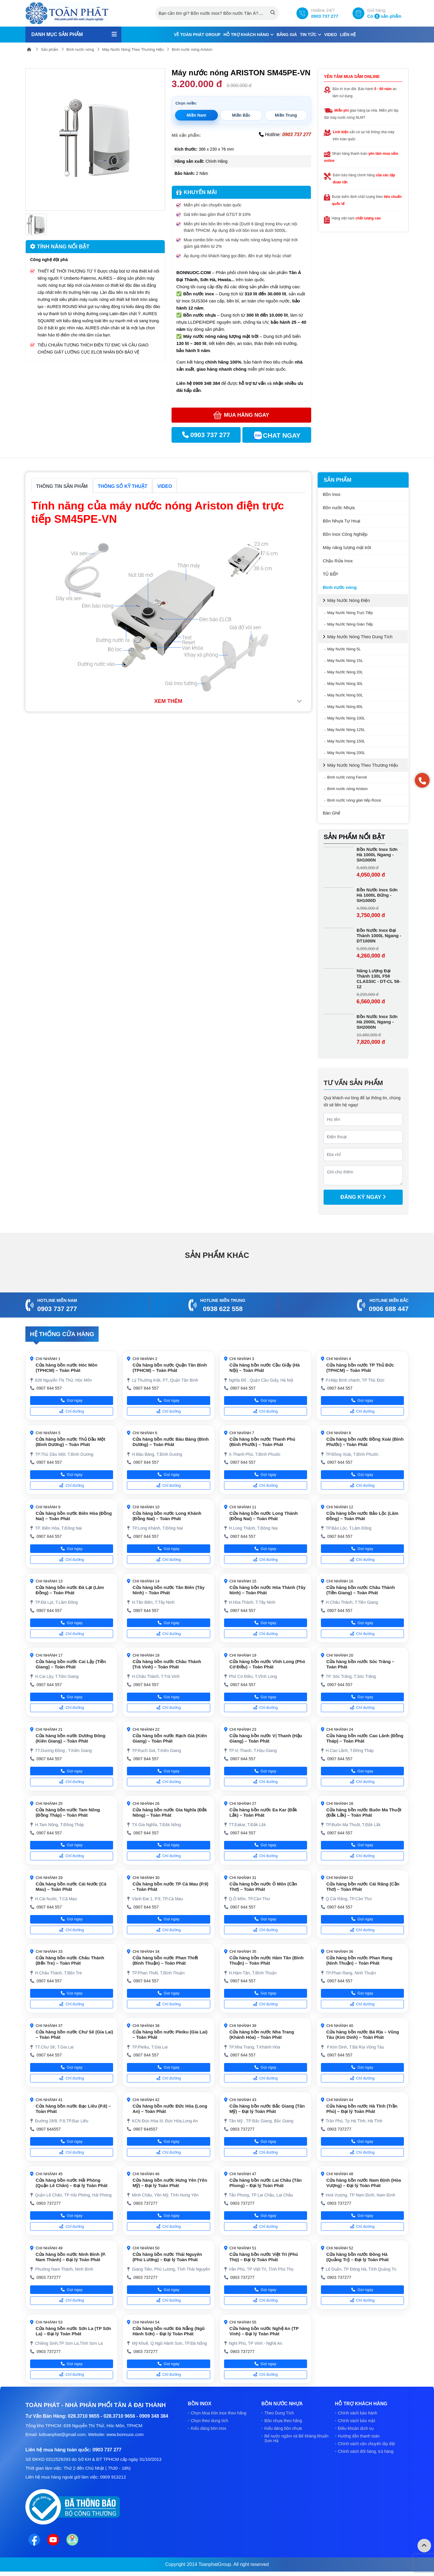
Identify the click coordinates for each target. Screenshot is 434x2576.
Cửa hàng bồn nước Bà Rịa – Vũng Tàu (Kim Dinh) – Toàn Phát (362, 2034)
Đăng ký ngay (363, 1197)
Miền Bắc (241, 115)
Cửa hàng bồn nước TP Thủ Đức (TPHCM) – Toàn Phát (360, 1367)
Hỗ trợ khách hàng (248, 34)
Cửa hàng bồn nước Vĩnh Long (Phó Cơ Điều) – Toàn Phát (267, 1664)
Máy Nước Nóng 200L (346, 752)
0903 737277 (242, 2129)
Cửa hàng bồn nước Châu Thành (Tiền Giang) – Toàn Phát (360, 1590)
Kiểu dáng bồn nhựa (283, 2428)
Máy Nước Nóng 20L (345, 672)
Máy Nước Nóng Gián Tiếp (350, 624)
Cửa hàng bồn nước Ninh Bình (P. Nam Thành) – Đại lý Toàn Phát (71, 2257)
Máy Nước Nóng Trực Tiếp (350, 612)
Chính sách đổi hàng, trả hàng (366, 2451)
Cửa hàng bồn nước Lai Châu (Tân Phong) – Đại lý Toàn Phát (265, 2183)
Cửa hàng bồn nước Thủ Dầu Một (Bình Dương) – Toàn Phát (70, 1442)
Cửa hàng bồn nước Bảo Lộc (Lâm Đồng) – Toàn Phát (362, 1516)
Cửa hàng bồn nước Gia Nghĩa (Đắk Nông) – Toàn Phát (170, 1812)
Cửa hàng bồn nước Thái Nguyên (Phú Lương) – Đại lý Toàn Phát (167, 2257)
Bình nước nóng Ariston (192, 49)
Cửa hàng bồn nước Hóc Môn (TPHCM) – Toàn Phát (66, 1367)
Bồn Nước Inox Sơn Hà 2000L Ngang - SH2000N (377, 1022)
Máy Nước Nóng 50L (345, 695)
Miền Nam (196, 115)
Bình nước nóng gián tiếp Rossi (354, 800)
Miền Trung (286, 115)
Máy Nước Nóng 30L (345, 683)
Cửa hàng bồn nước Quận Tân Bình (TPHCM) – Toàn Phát (170, 1367)
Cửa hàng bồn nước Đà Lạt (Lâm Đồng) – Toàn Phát (70, 1590)
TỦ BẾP (330, 574)
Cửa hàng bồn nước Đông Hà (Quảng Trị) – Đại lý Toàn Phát (357, 2257)
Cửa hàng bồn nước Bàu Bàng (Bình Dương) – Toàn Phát (171, 1442)
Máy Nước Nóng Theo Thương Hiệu (133, 49)
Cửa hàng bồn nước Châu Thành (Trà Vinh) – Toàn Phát (167, 1664)
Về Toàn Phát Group (197, 34)
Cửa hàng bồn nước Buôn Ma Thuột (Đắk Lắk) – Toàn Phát (363, 1812)
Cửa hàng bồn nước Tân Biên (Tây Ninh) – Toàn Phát (169, 1590)
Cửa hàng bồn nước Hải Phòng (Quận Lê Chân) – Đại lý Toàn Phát (71, 2183)
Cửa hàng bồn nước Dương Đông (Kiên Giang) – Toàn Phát (70, 1738)
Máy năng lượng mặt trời (347, 547)
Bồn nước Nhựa (339, 507)
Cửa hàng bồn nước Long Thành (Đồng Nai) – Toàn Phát (263, 1516)
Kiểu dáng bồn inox (208, 2428)
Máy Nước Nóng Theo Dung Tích (359, 636)
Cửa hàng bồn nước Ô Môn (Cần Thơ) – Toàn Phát (263, 1886)
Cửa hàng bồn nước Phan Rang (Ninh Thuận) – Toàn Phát (359, 1960)
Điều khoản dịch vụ (356, 2428)
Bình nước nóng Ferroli (347, 777)
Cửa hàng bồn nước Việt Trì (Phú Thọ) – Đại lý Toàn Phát (263, 2257)
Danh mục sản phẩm (57, 34)
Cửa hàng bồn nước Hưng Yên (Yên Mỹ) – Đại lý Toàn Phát (170, 2183)
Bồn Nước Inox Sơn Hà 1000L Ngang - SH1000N (377, 854)
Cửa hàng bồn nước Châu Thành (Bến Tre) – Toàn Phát (70, 1960)
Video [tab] (164, 486)
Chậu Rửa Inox (338, 560)
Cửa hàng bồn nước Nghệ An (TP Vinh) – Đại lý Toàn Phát (263, 2331)
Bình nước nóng (80, 49)
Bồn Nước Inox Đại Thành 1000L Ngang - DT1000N (379, 935)
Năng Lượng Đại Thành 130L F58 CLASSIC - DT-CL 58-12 (379, 978)
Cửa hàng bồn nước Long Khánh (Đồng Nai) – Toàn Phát (167, 1516)
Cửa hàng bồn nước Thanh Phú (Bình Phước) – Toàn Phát (262, 1442)
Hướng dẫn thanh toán (359, 2436)
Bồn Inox (331, 494)
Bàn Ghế (331, 812)
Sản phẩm (49, 49)
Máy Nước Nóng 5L (344, 649)
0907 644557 (49, 2129)
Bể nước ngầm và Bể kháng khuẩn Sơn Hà (296, 2438)
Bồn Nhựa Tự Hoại (341, 520)
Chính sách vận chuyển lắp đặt (366, 2443)
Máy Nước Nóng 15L (345, 660)
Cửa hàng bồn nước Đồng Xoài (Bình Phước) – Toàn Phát (365, 1442)
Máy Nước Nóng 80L (345, 706)
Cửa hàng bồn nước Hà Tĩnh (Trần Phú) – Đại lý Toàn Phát (361, 2108)
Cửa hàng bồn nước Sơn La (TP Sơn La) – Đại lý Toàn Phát (73, 2331)
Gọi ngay (72, 1400)
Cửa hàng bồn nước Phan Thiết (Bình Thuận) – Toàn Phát (165, 1960)
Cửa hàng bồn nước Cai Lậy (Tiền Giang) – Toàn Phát (71, 1664)
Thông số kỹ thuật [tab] (122, 486)
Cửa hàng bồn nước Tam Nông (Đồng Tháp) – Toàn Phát (68, 1812)
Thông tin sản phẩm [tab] (62, 486)
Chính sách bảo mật (356, 2420)
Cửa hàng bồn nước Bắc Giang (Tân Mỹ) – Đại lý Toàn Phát (267, 2108)
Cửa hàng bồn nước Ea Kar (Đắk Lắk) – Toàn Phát (263, 1812)
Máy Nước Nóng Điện (348, 600)
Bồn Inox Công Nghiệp (345, 534)
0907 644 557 (49, 1388)
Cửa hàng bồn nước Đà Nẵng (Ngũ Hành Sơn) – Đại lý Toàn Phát (169, 2331)
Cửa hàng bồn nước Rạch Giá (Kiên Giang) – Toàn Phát (170, 1738)
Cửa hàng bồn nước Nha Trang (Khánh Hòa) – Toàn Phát (261, 2034)
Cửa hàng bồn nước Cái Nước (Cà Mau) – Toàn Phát (71, 1886)
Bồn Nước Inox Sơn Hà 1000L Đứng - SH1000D (377, 895)
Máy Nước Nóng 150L (346, 741)
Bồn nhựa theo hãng (283, 2420)
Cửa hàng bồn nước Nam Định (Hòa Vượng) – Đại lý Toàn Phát (363, 2183)
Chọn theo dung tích (209, 2420)
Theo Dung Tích (279, 2413)
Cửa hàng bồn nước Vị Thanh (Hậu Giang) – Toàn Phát (265, 1738)
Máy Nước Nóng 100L (346, 718)
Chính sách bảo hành (357, 2413)
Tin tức (310, 34)
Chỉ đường (71, 1411)
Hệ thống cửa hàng (62, 1334)
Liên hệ (348, 34)
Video (330, 34)
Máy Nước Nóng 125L (346, 729)
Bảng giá (287, 34)
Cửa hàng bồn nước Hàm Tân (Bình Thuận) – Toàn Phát (266, 1960)
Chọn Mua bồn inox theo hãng (218, 2413)
